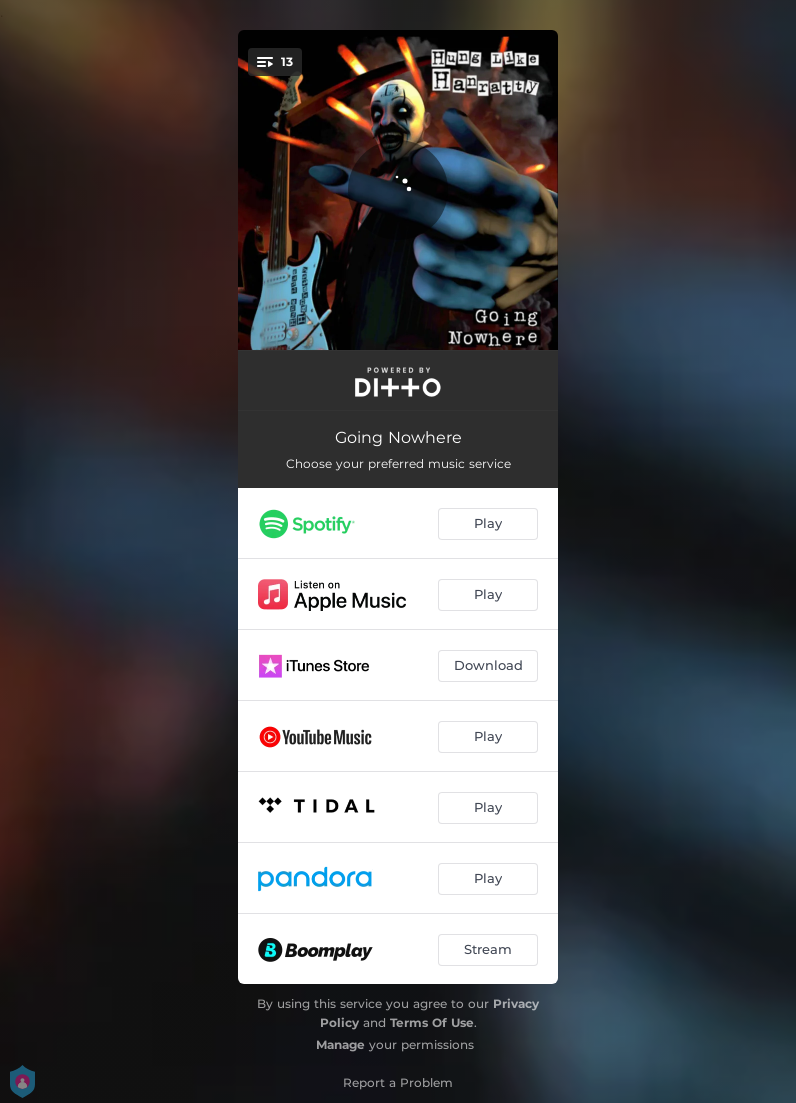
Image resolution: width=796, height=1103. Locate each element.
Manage (340, 1044)
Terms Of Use (432, 1022)
